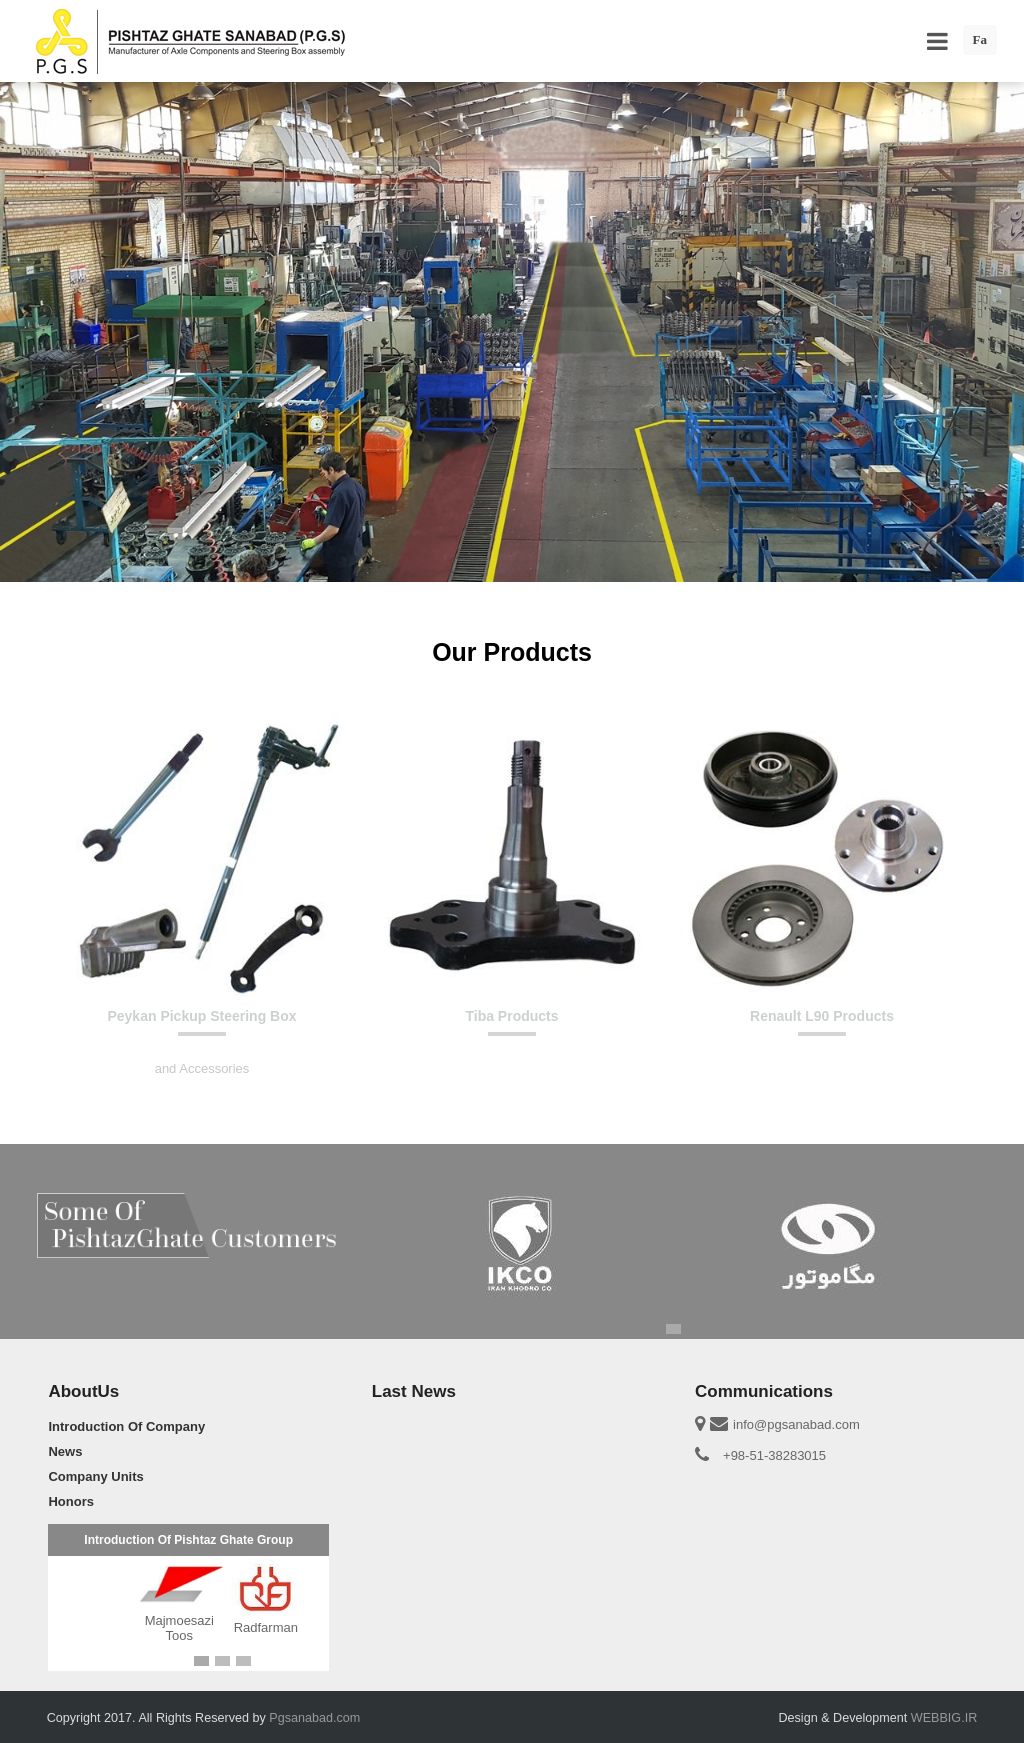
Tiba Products (511, 1016)
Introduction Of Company (126, 1426)
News (65, 1451)
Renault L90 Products (822, 1016)
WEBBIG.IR (944, 1718)
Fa (980, 39)
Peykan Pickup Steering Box (201, 1016)
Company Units (95, 1476)
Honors (71, 1501)
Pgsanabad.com (314, 1718)
